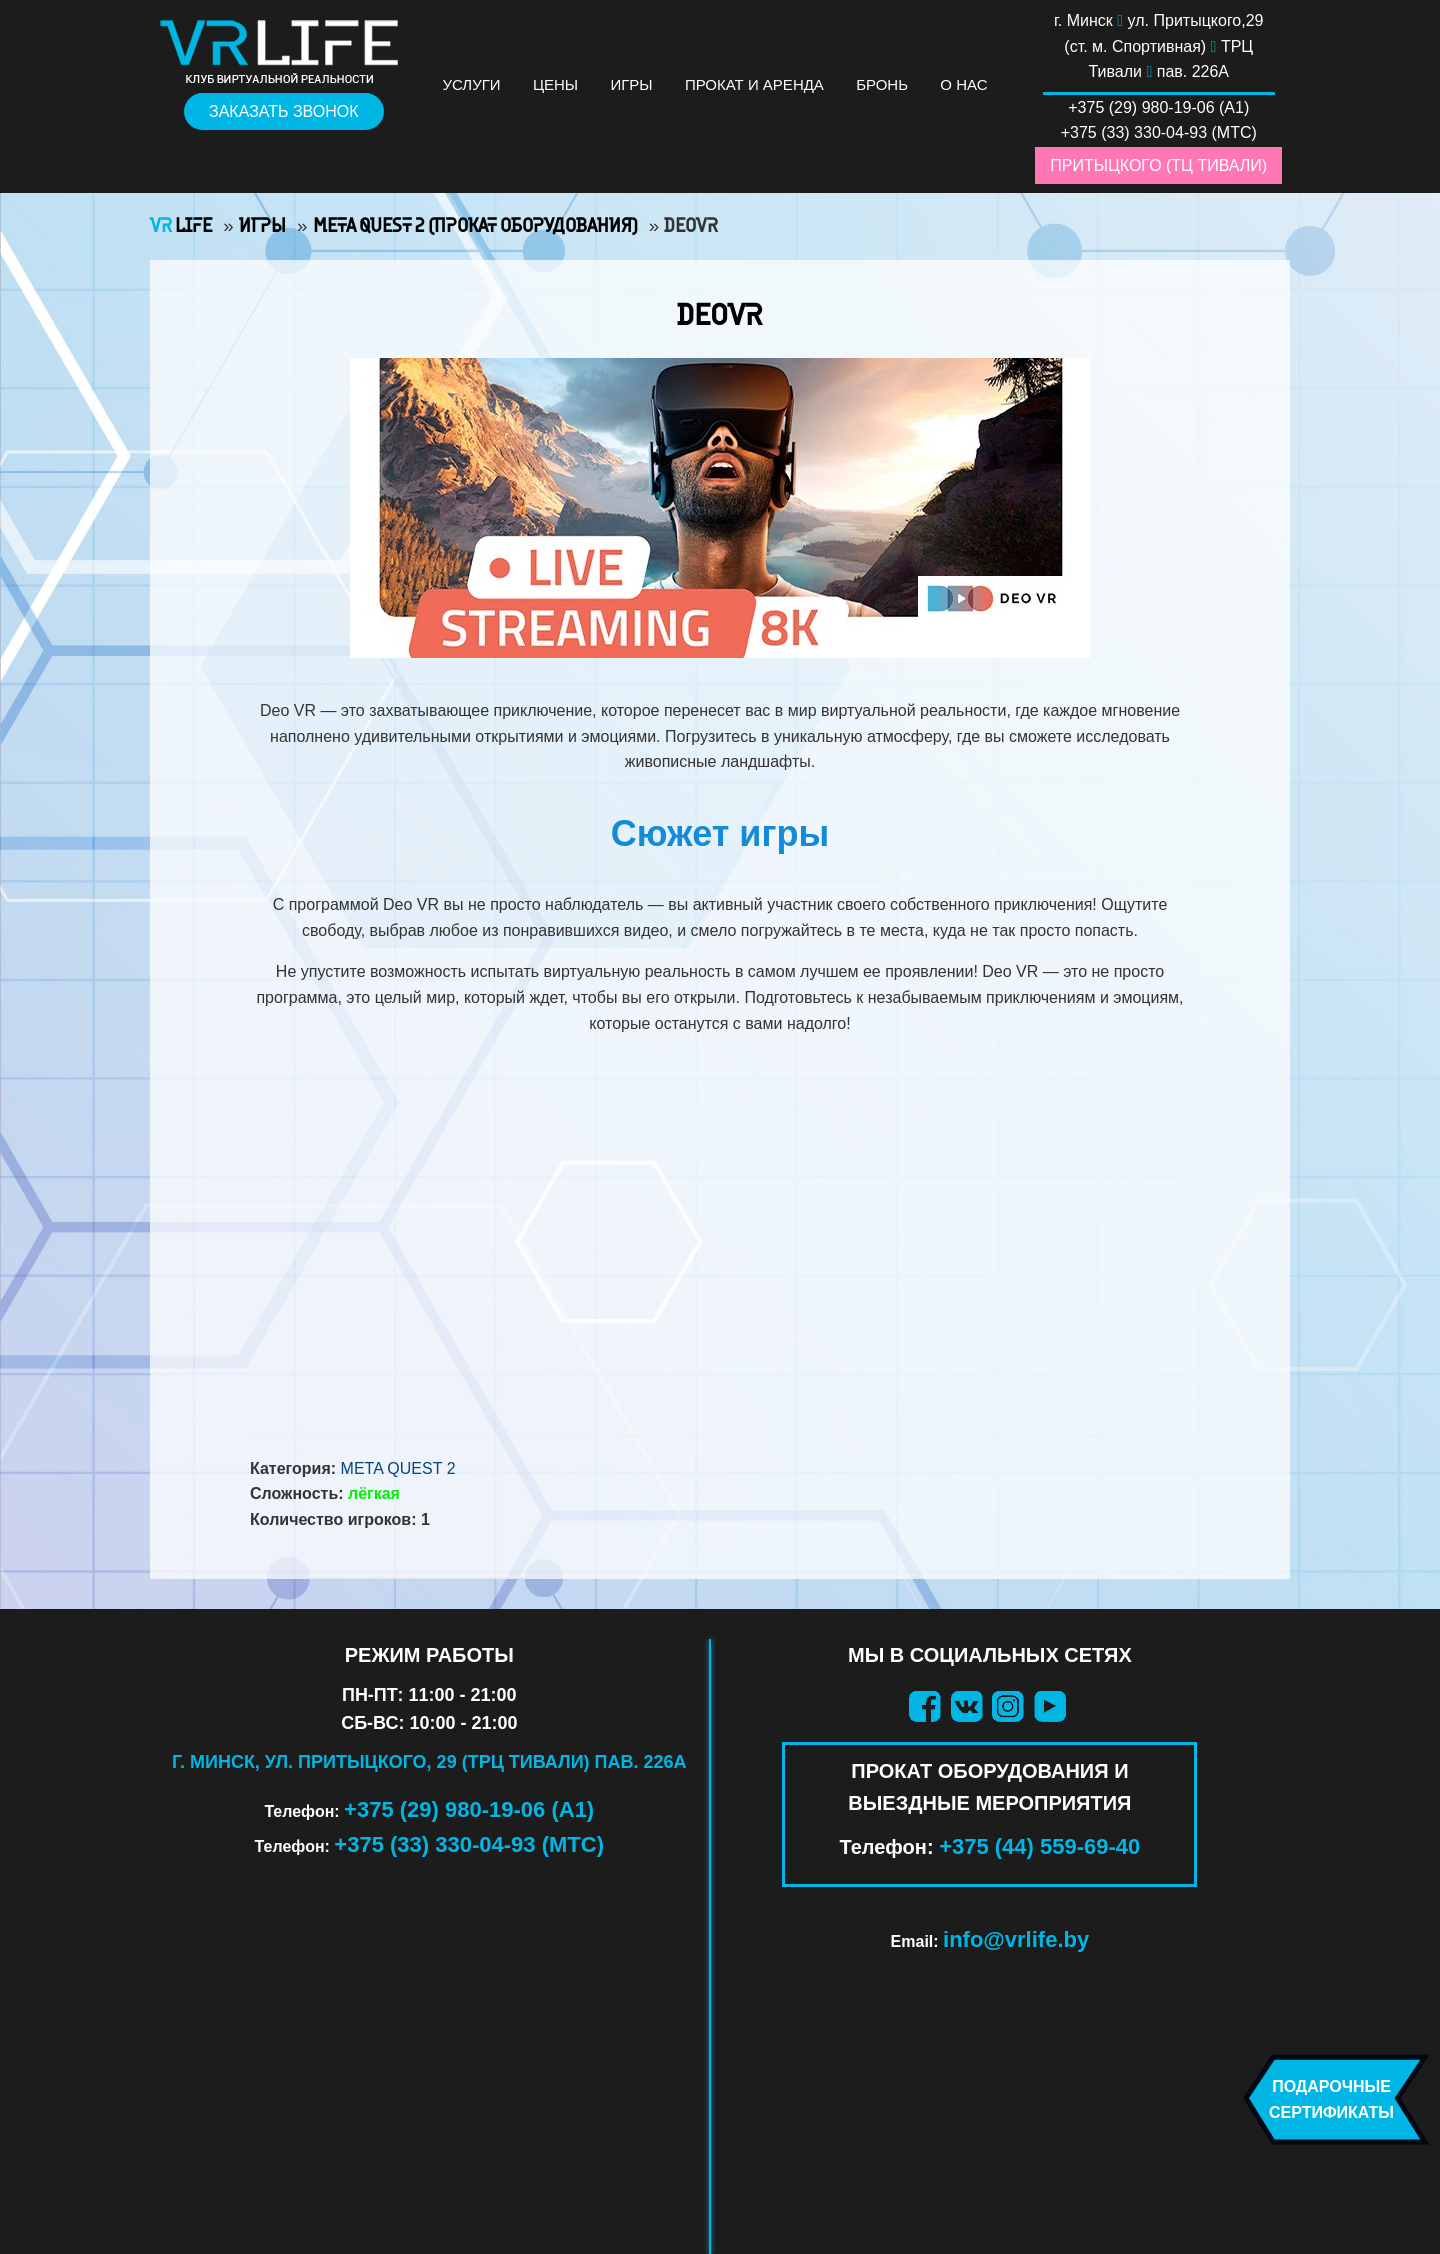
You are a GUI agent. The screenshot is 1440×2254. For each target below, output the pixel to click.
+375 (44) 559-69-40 (1039, 1846)
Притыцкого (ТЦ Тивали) (1158, 165)
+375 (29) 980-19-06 (1141, 107)
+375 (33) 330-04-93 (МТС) (469, 1844)
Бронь (882, 84)
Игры (631, 84)
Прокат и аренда (754, 84)
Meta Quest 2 (398, 1468)
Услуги (472, 84)
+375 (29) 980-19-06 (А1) (469, 1809)
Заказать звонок (284, 111)
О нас (963, 84)
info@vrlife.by (1016, 1939)
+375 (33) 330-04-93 (1134, 132)
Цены (555, 84)
